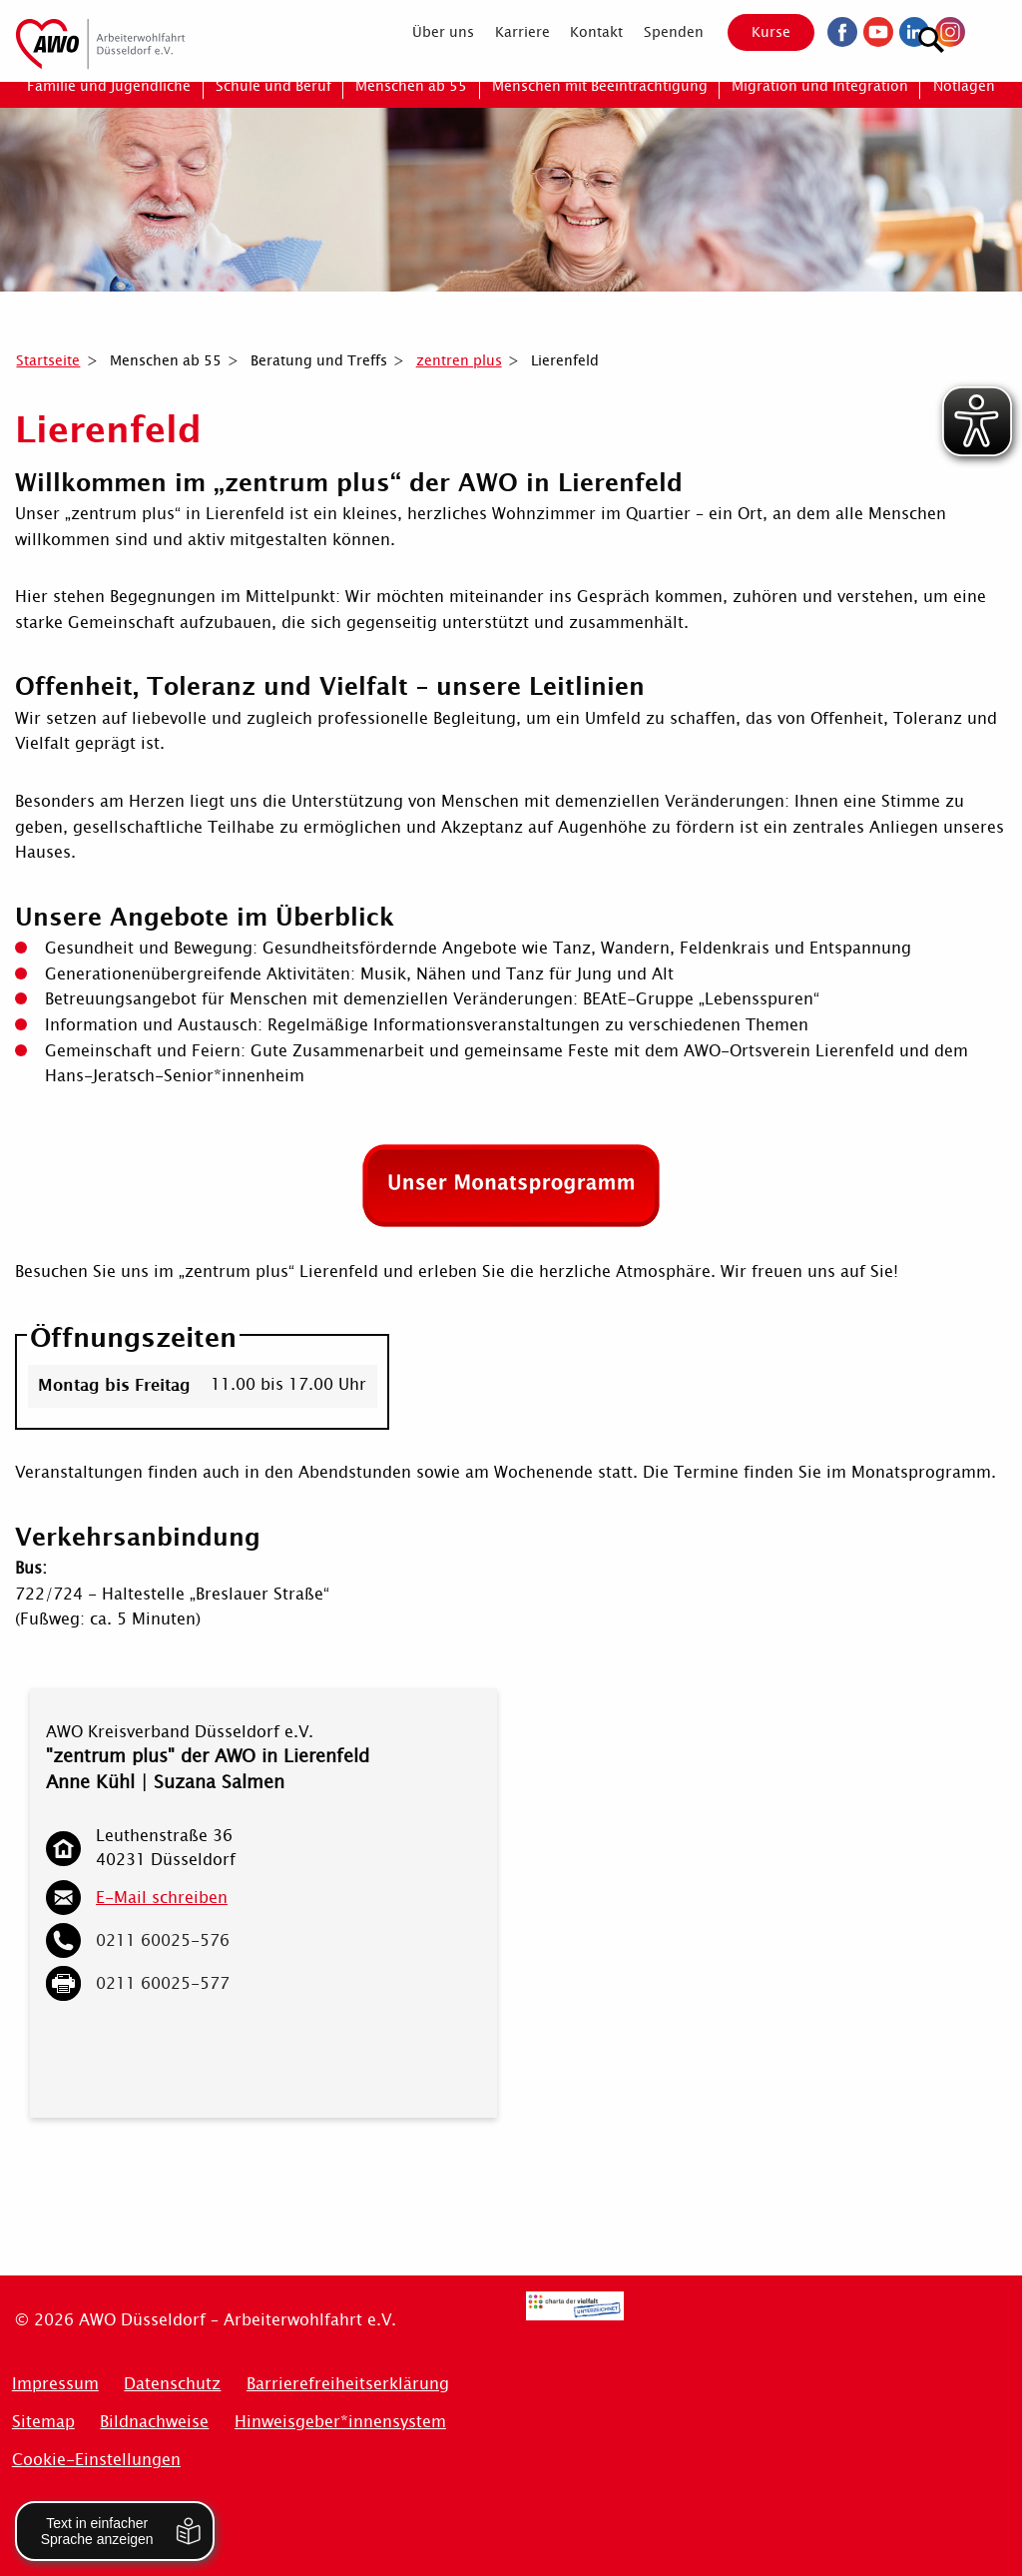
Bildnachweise (154, 2421)
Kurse (754, 32)
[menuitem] (426, 32)
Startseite (48, 360)
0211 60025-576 (163, 1940)
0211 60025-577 (163, 1983)
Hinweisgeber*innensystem (340, 2421)
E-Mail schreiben (162, 1897)
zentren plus (459, 360)
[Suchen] (986, 30)
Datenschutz (172, 2383)
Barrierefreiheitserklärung (348, 2383)
